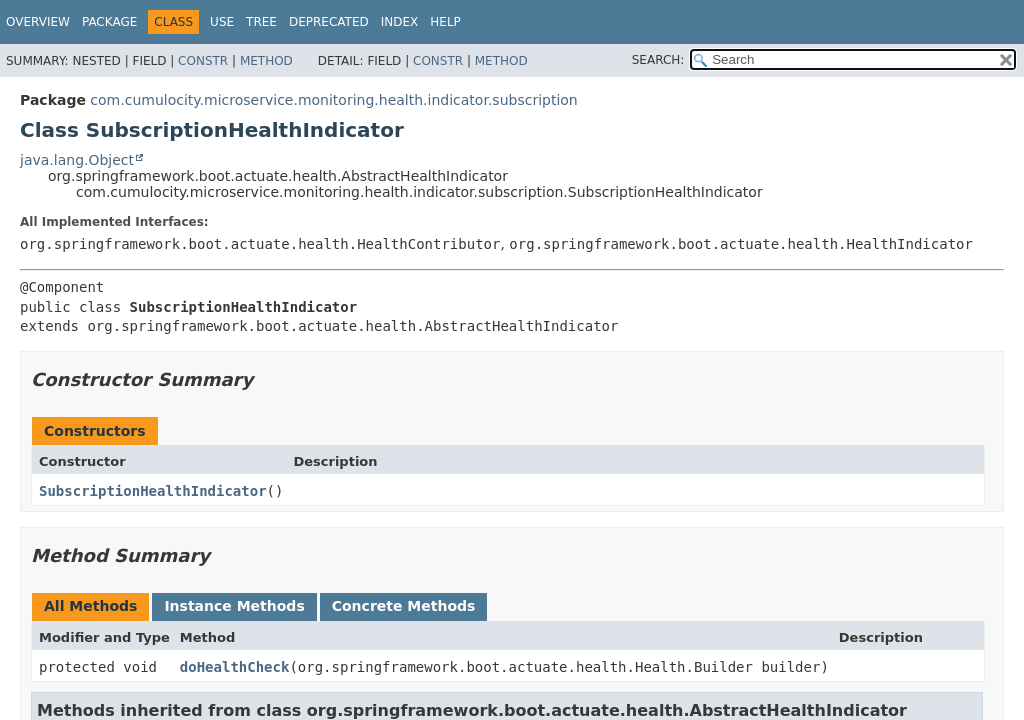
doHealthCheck (235, 667)
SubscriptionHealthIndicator (153, 491)
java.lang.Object (77, 160)
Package (109, 22)
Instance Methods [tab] (234, 606)
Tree (261, 22)
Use (222, 22)
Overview (38, 22)
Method (266, 61)
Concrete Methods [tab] (404, 606)
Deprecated (329, 22)
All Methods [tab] (90, 606)
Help (445, 22)
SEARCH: (658, 60)
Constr (203, 61)
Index (400, 22)
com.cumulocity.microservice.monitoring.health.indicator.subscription (333, 100)
